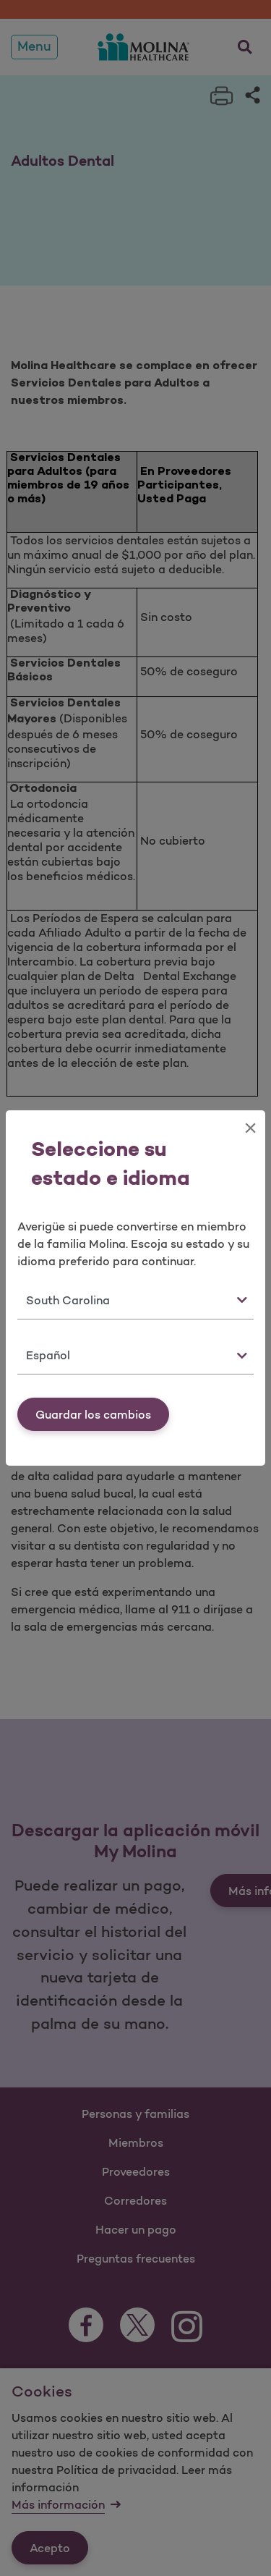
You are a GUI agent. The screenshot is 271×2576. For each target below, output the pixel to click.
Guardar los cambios (93, 1414)
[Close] (250, 1127)
